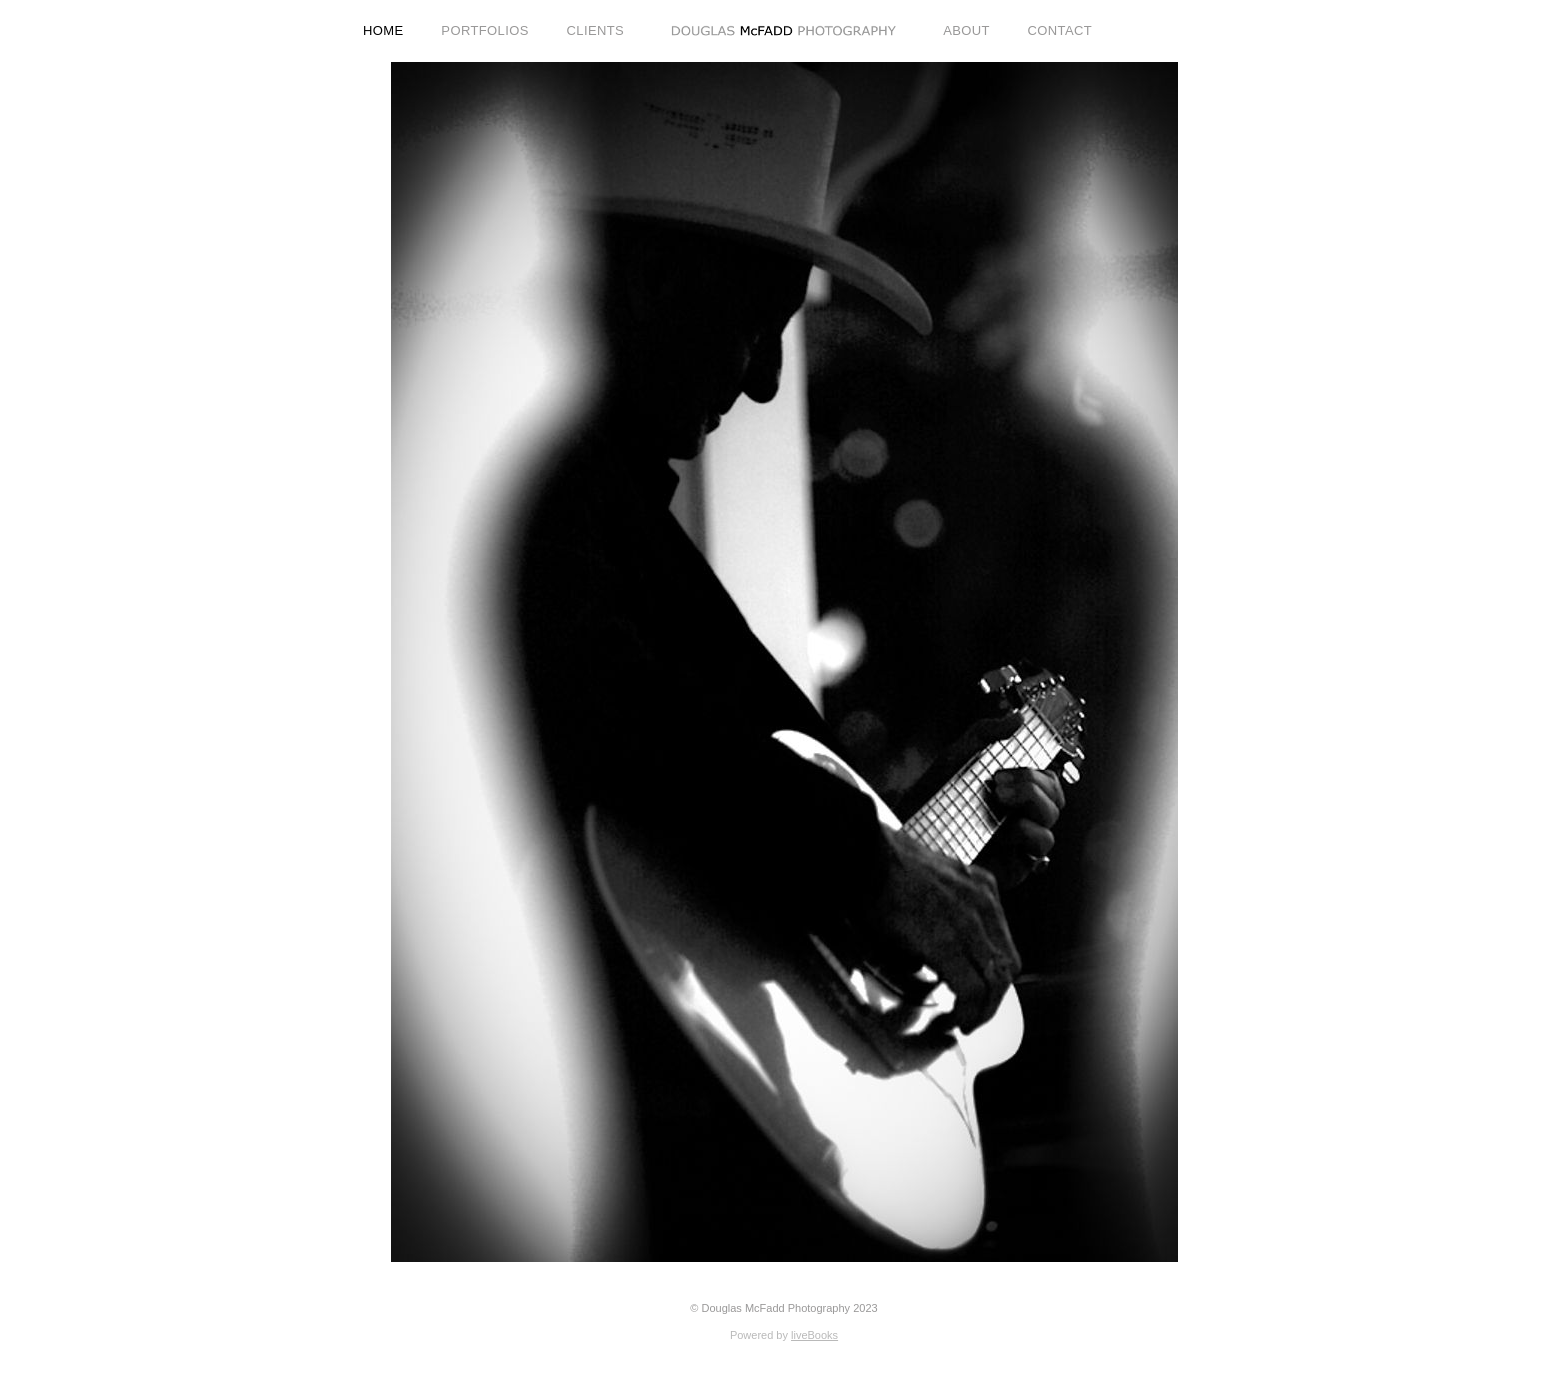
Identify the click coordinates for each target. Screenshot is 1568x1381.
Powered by (784, 1335)
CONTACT (1060, 30)
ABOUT (966, 30)
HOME (383, 30)
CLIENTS (596, 30)
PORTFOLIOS (484, 30)
